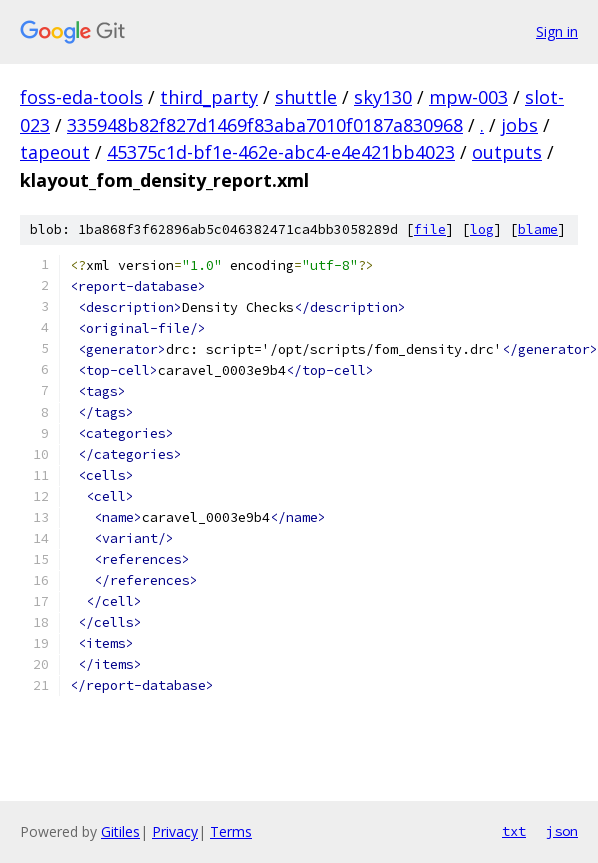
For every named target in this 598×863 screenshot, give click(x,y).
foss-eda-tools (81, 97)
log (482, 229)
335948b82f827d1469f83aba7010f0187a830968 (265, 125)
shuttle (306, 97)
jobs (519, 125)
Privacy (175, 831)
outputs (507, 152)
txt (514, 831)
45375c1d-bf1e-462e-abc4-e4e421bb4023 (281, 152)
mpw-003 (468, 97)
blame (538, 229)
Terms (231, 831)
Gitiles (120, 831)
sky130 (383, 97)
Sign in (557, 31)
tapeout (55, 152)
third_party (209, 97)
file (430, 229)
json (562, 831)
